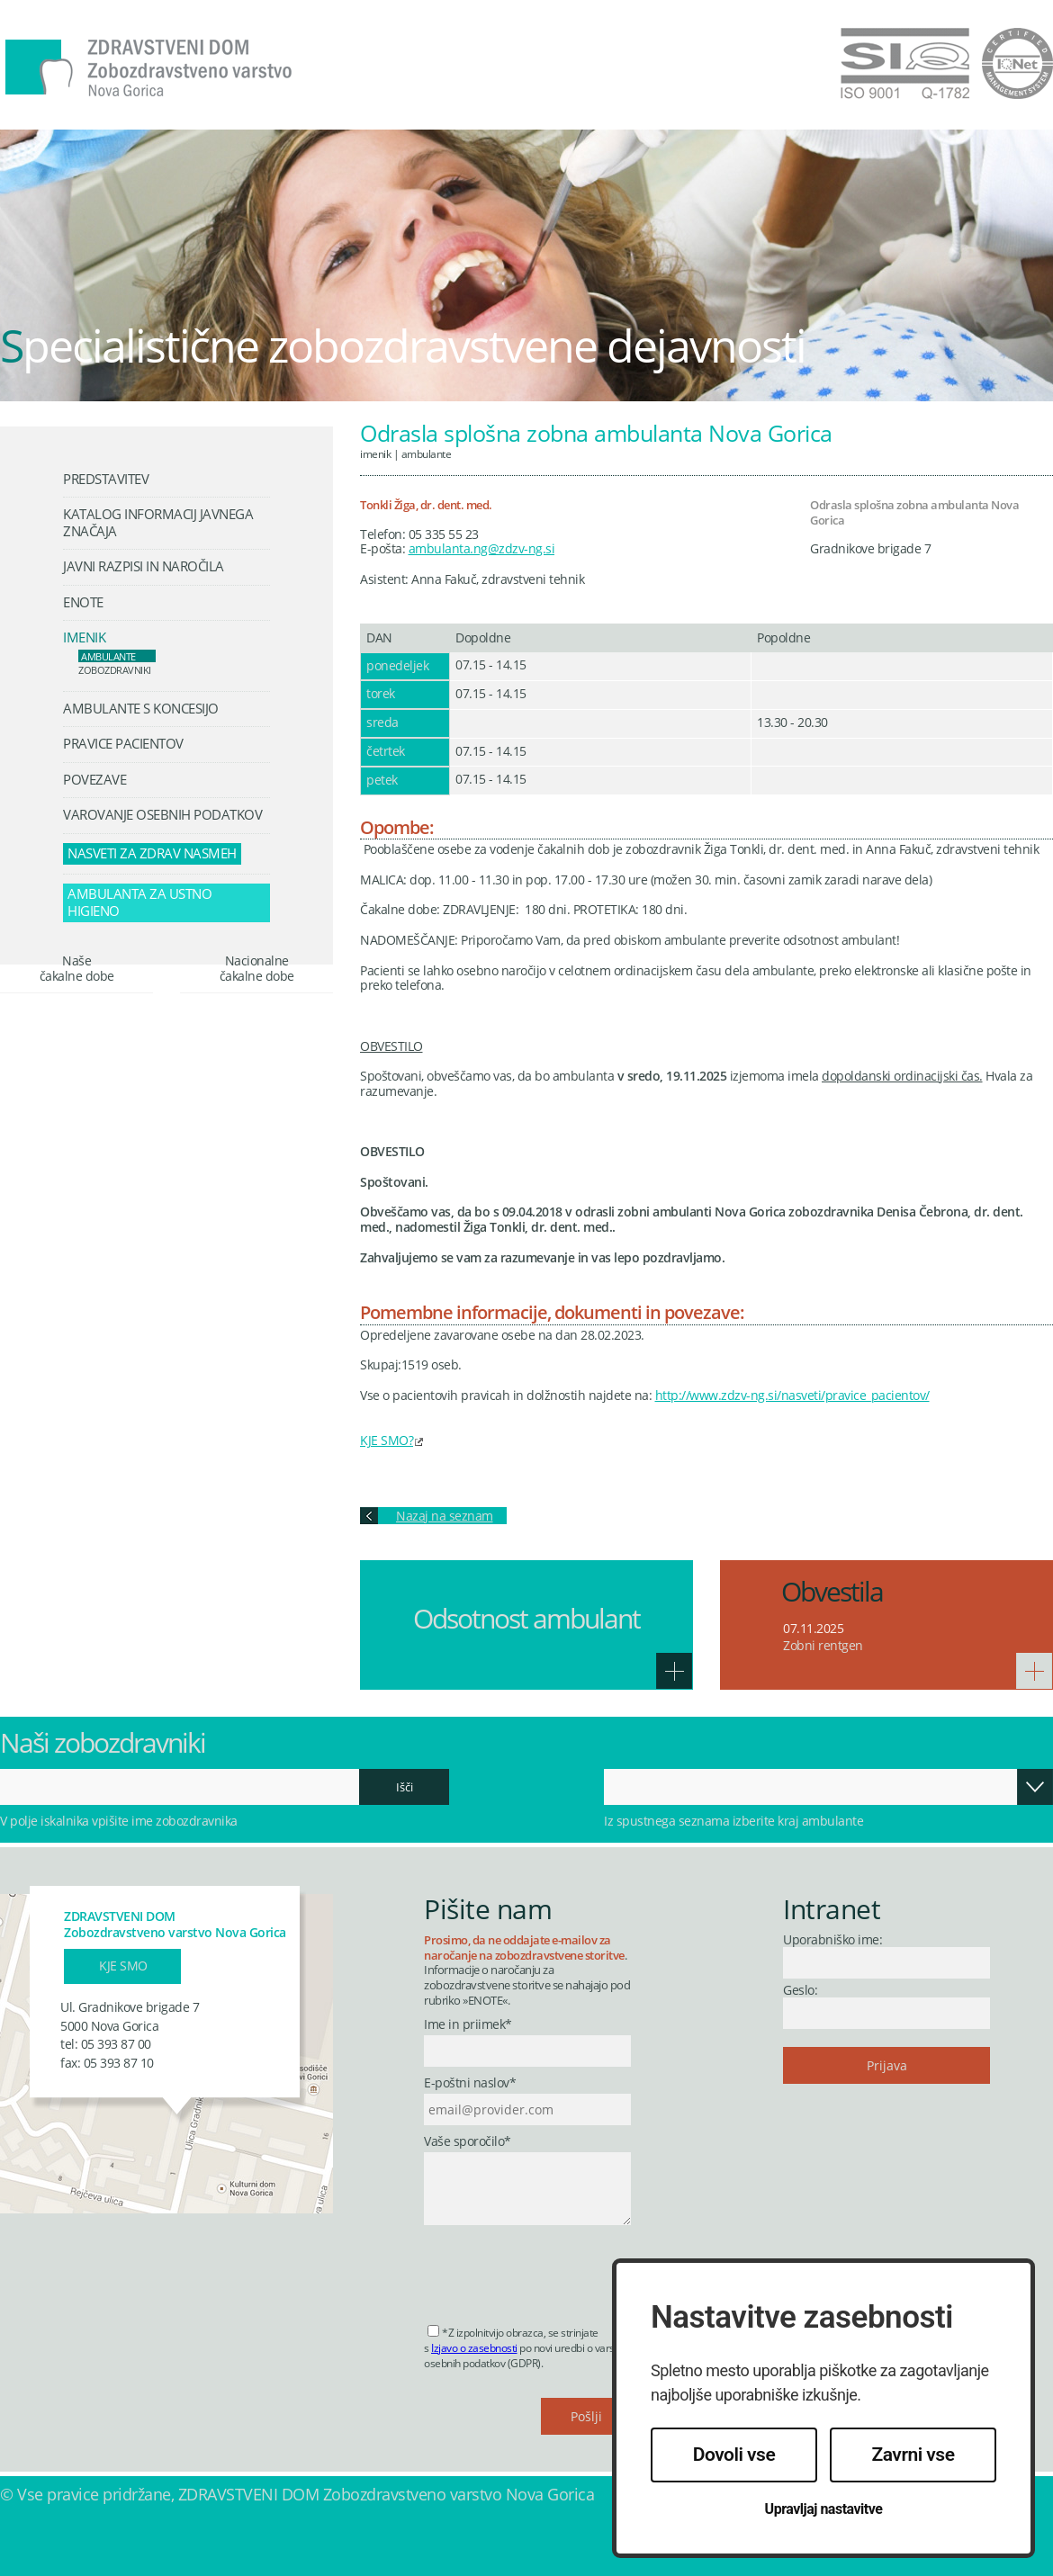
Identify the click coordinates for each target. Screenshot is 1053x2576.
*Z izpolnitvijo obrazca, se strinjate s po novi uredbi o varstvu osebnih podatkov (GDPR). (526, 2348)
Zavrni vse (913, 2454)
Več (674, 1671)
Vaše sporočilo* (467, 2142)
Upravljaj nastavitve (824, 2509)
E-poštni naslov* (470, 2083)
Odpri (1035, 1787)
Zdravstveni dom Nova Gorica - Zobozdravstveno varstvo (148, 68)
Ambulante (426, 453)
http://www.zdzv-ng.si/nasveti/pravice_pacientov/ (792, 1395)
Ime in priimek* (468, 2025)
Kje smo (123, 1965)
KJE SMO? (386, 1440)
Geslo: (800, 1989)
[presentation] (561, 2269)
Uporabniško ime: (832, 1939)
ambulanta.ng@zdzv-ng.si (482, 548)
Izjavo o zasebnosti (474, 2348)
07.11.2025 (813, 1628)
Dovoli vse (734, 2454)
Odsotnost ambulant (526, 1618)
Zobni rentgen (823, 1645)
